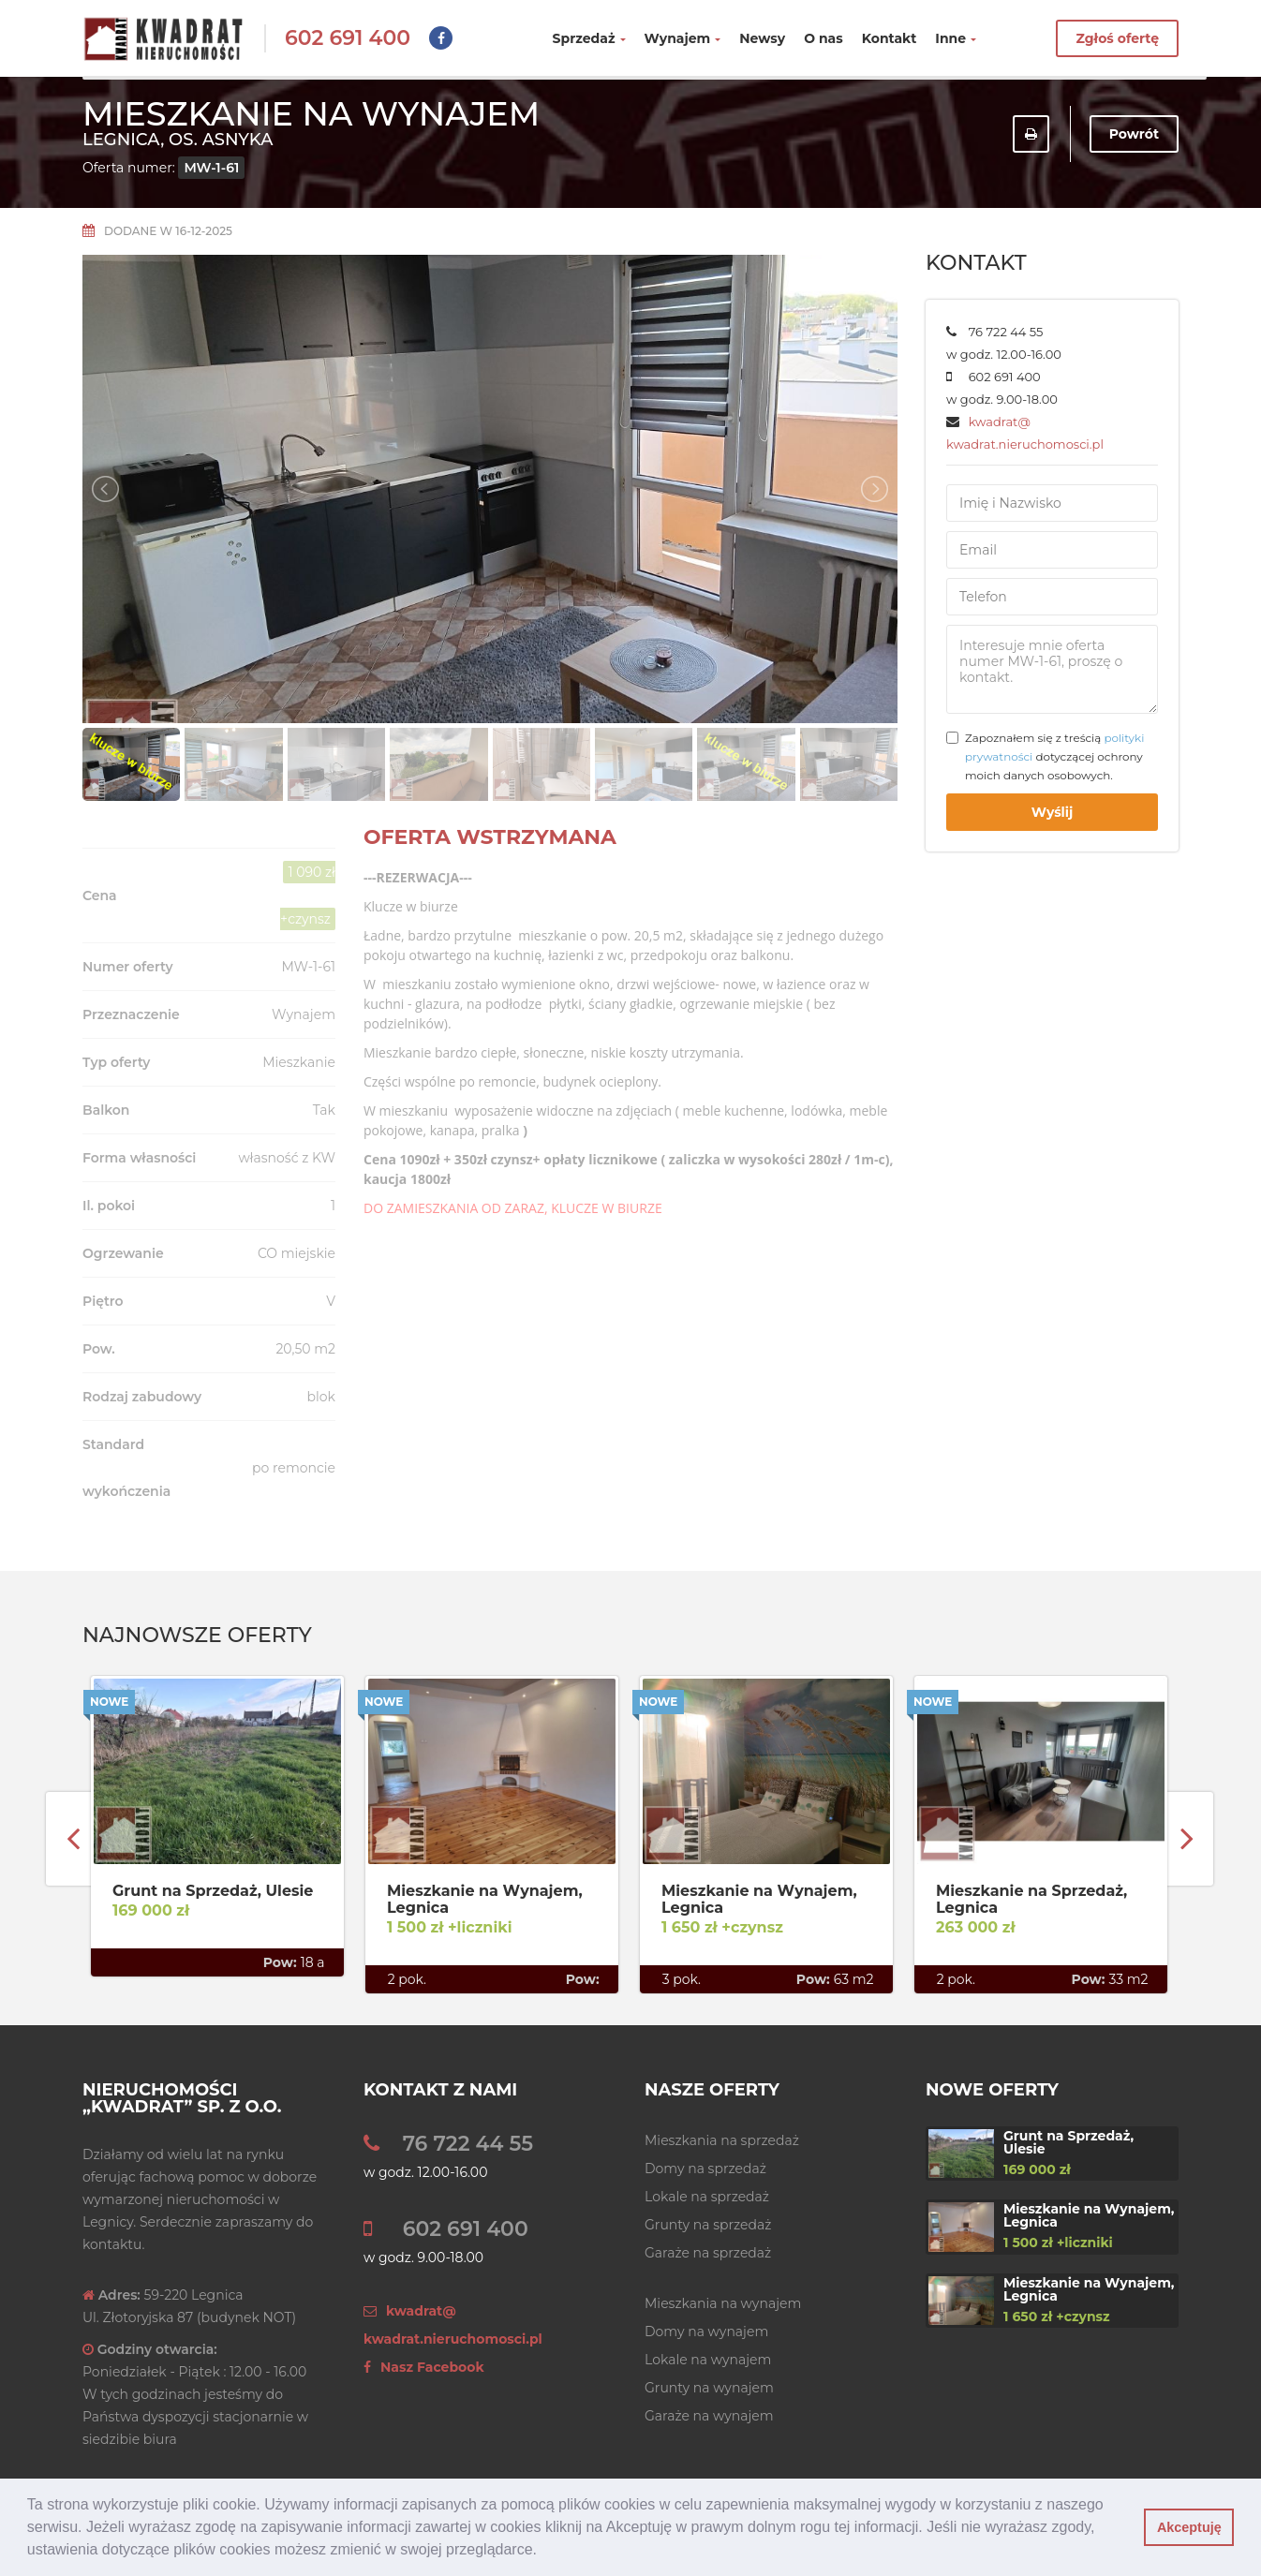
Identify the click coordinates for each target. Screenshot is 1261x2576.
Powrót (1134, 134)
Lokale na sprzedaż (707, 2196)
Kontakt (889, 38)
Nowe (109, 1702)
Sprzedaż (589, 38)
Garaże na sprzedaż (708, 2252)
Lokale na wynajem (708, 2359)
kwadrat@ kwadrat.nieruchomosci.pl (452, 2324)
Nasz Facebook (423, 2367)
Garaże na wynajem (709, 2415)
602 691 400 (347, 38)
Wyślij (1052, 812)
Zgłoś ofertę (1117, 38)
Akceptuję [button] (1189, 2527)
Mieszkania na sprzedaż (722, 2140)
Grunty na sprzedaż (708, 2224)
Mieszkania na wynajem (723, 2303)
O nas (823, 38)
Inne (955, 38)
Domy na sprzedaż (705, 2168)
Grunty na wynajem (709, 2387)
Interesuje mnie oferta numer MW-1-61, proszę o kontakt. (1052, 669)
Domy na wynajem (706, 2331)
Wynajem (683, 38)
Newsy (762, 38)
